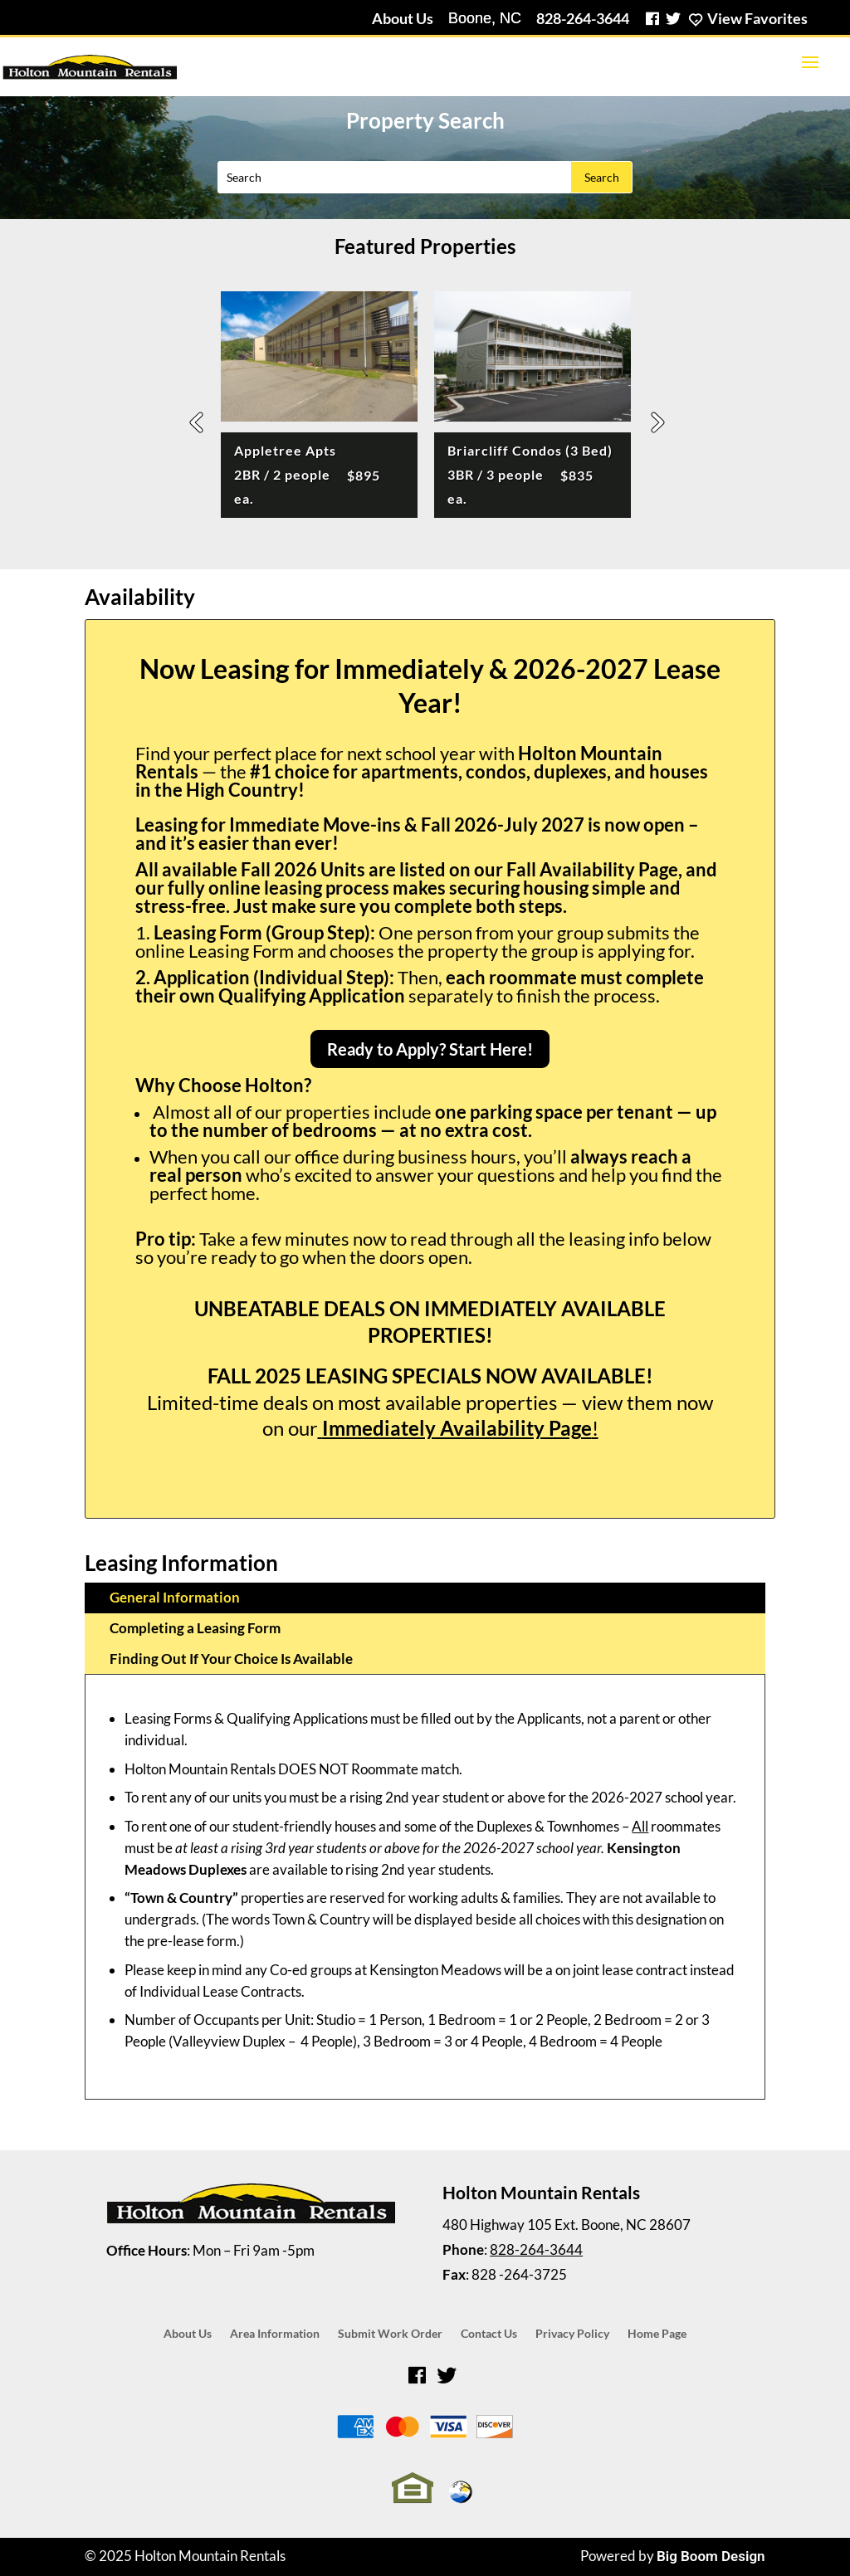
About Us (402, 18)
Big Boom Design (711, 2556)
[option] (319, 410)
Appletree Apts (307, 474)
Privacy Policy (572, 2334)
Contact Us (489, 2334)
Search (601, 177)
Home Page (657, 2334)
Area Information (275, 2334)
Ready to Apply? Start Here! (430, 1049)
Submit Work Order (390, 2334)
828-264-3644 (582, 18)
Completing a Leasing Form (195, 1628)
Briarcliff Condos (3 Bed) (530, 474)
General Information (175, 1597)
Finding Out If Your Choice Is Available (231, 1658)
